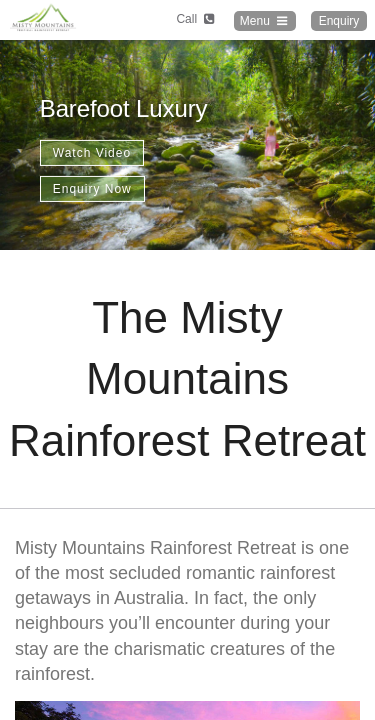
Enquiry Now (92, 189)
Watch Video (92, 153)
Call (196, 19)
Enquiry (339, 21)
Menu (265, 21)
